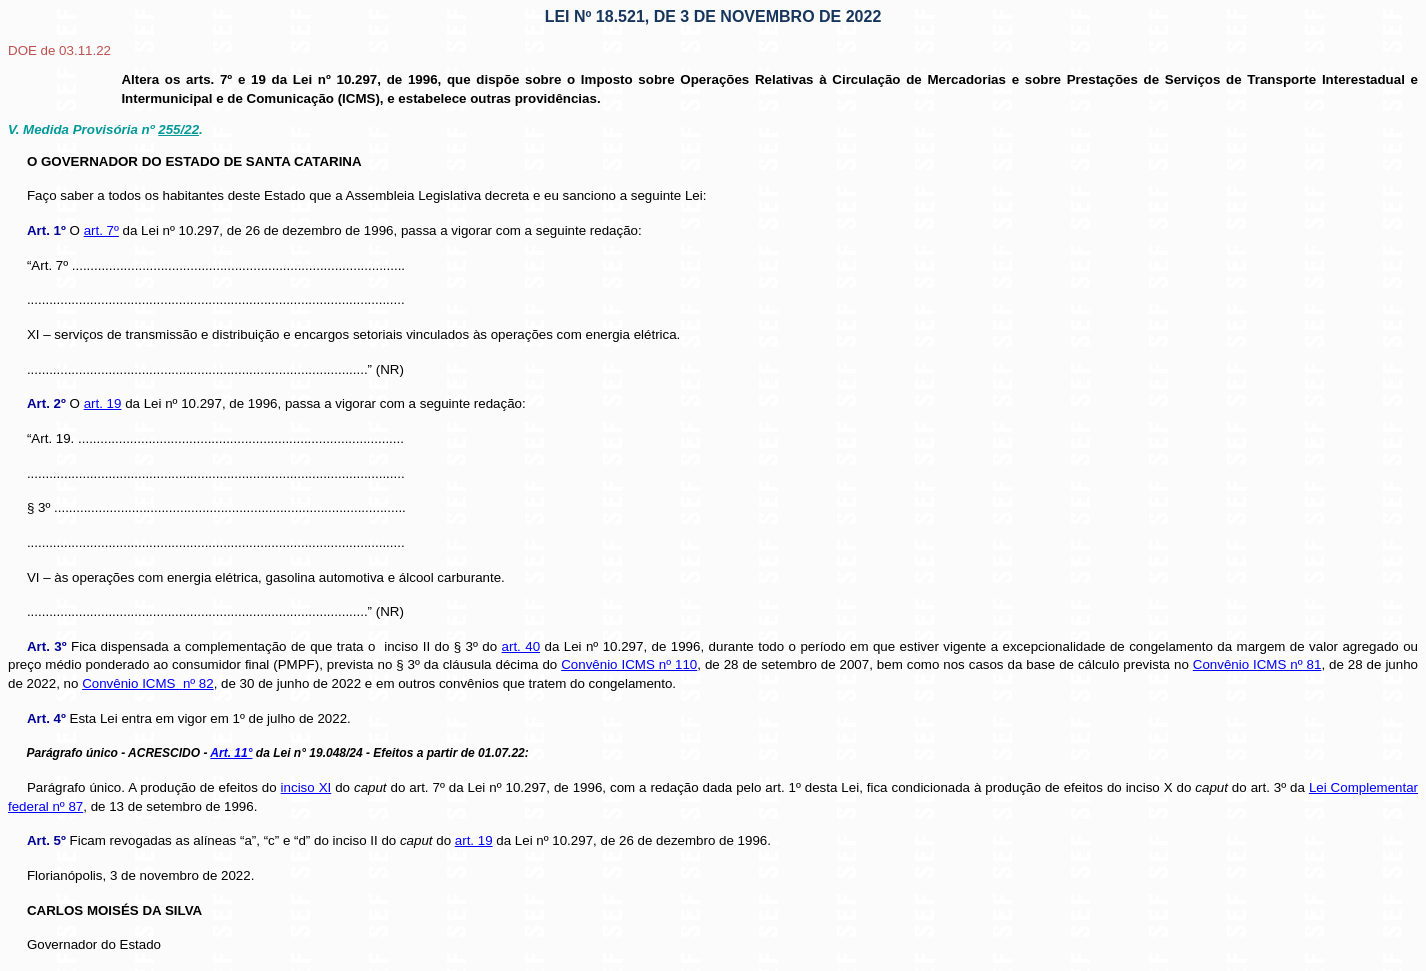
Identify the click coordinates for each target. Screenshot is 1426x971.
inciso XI (306, 787)
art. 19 (103, 403)
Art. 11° (231, 753)
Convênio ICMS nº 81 (1257, 664)
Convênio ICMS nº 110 (629, 664)
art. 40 (521, 646)
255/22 (178, 129)
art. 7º (101, 230)
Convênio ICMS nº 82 (148, 683)
